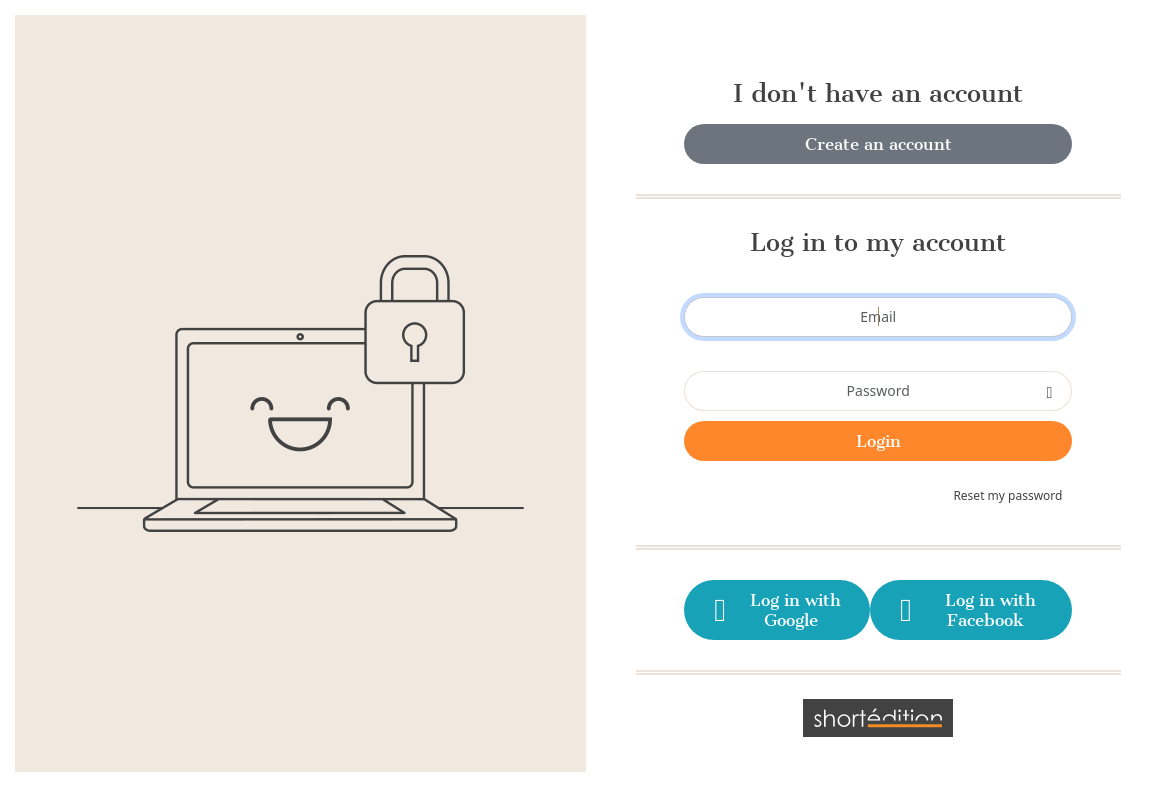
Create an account (878, 144)
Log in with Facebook (964, 610)
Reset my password (1007, 495)
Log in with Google (773, 610)
